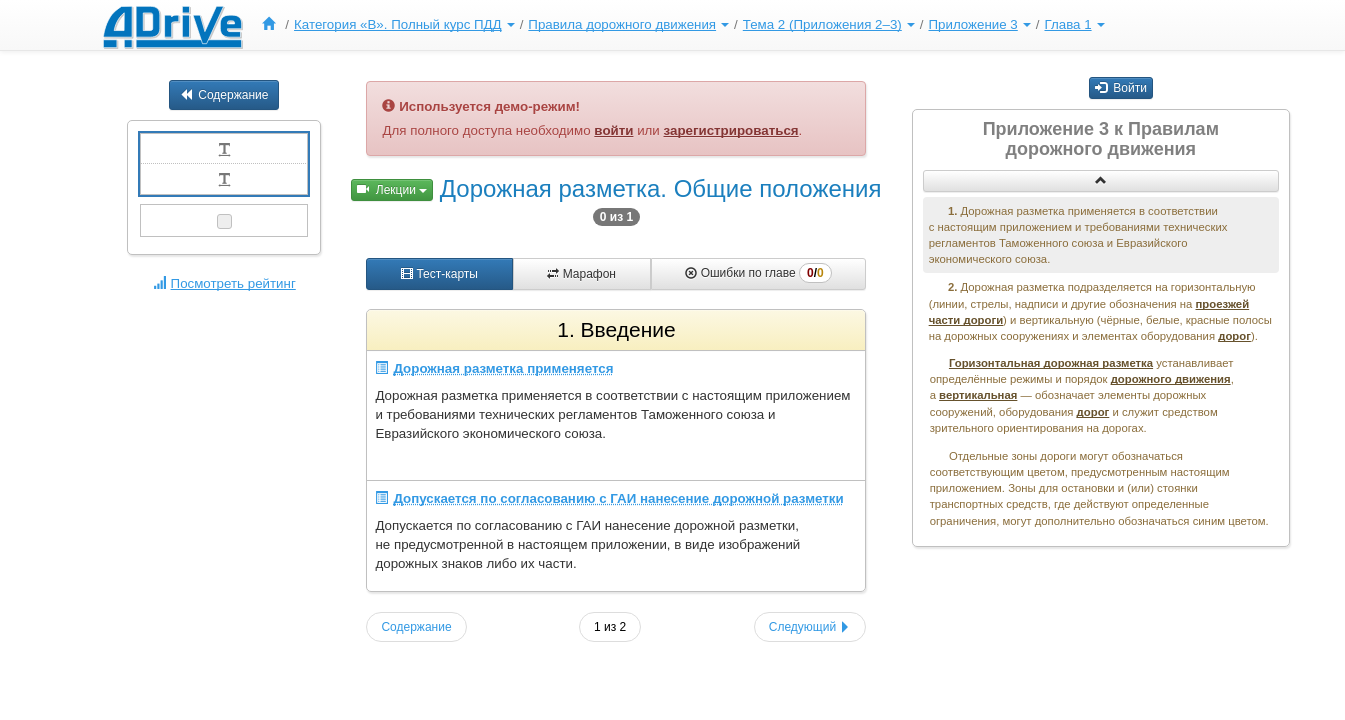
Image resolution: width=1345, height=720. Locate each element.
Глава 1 (1074, 24)
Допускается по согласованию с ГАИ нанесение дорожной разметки (609, 498)
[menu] (680, 25)
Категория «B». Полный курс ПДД (404, 24)
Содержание (224, 95)
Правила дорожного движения (628, 24)
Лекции (392, 190)
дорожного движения (1171, 379)
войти (613, 130)
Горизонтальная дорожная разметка (1051, 363)
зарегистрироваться (731, 130)
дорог (1234, 336)
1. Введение (616, 329)
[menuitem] (273, 25)
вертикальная (978, 395)
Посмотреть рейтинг (224, 283)
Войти (1121, 88)
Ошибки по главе (758, 273)
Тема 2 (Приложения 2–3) (829, 24)
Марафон (581, 274)
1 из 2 (610, 627)
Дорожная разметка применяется (494, 368)
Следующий (810, 627)
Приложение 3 (979, 24)
